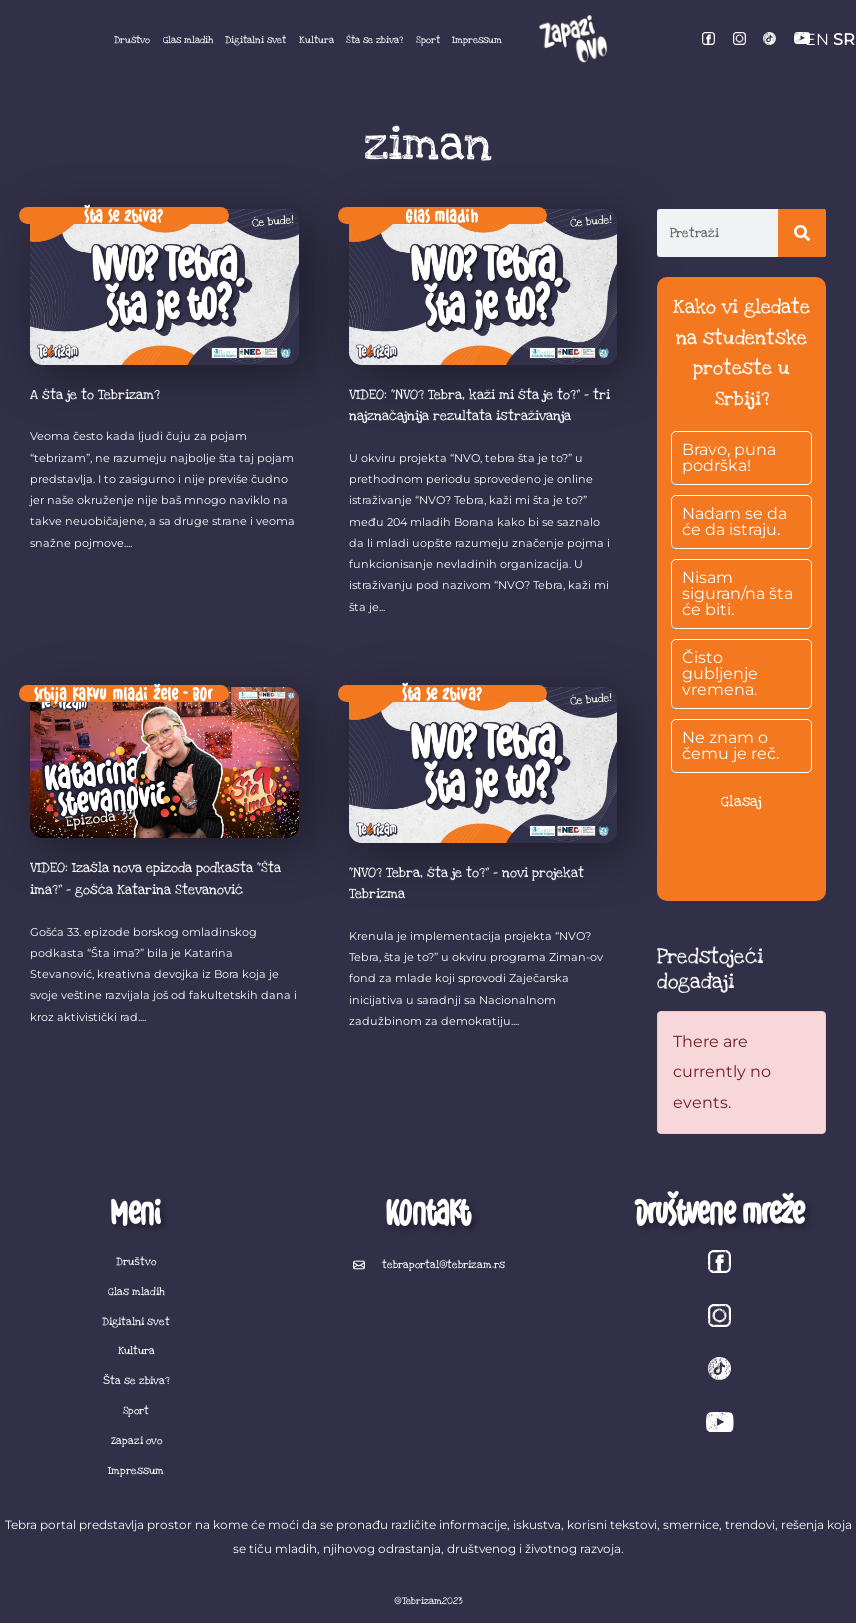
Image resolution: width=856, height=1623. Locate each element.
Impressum (477, 40)
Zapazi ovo (136, 1441)
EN (817, 39)
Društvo (132, 40)
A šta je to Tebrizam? (95, 395)
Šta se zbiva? (374, 40)
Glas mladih (188, 40)
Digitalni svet (255, 40)
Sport (428, 40)
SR (844, 39)
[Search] (802, 233)
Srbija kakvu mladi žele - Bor (124, 692)
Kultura (316, 40)
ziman (428, 145)
